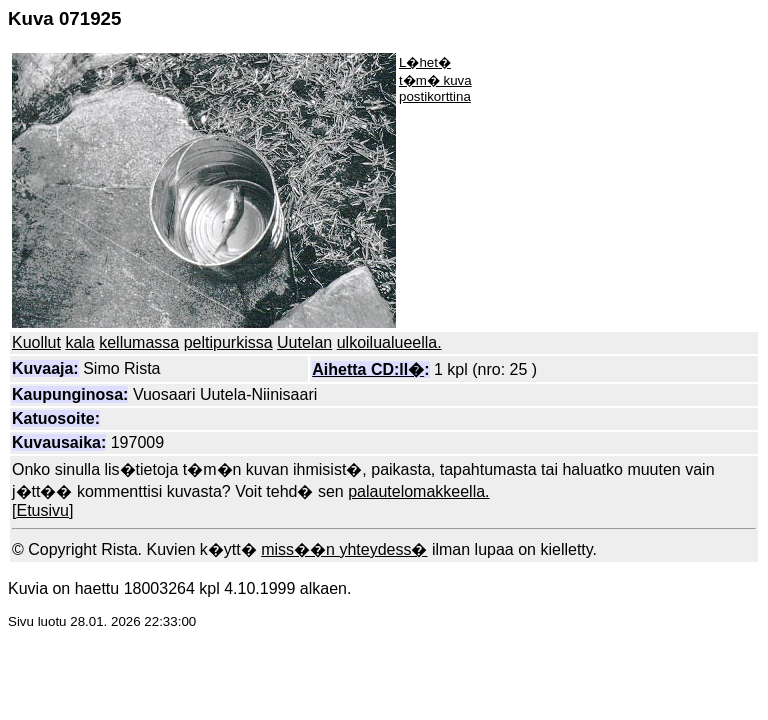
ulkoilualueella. (389, 342)
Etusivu (42, 510)
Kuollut (36, 342)
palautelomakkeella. (418, 491)
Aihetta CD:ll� (368, 369)
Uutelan (304, 342)
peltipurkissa (228, 342)
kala (79, 342)
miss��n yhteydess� (344, 549)
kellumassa (139, 342)
